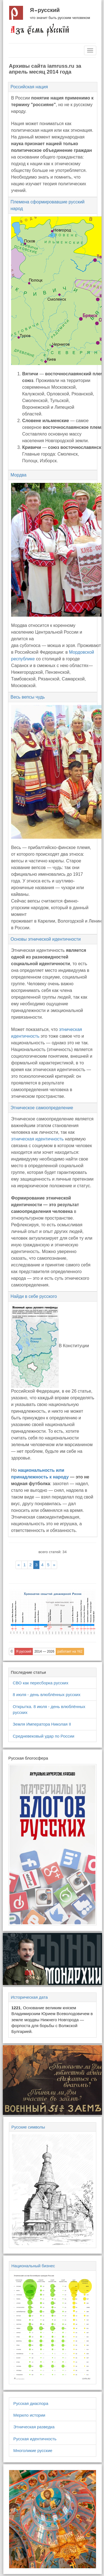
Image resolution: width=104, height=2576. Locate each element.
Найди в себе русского (34, 1296)
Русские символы (28, 2127)
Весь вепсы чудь (28, 697)
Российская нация (29, 86)
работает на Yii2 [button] (69, 1651)
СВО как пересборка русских (40, 1682)
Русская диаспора (30, 2403)
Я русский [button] (23, 1651)
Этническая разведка (34, 2426)
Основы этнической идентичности (46, 939)
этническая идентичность (37, 1139)
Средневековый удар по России (43, 1736)
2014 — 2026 (44, 1651)
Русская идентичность (35, 2438)
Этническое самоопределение (42, 1107)
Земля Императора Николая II (42, 1724)
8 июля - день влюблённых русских (46, 1694)
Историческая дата (29, 1997)
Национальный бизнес (33, 2265)
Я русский (45, 10)
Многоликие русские (32, 2450)
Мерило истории (29, 2415)
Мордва (19, 475)
